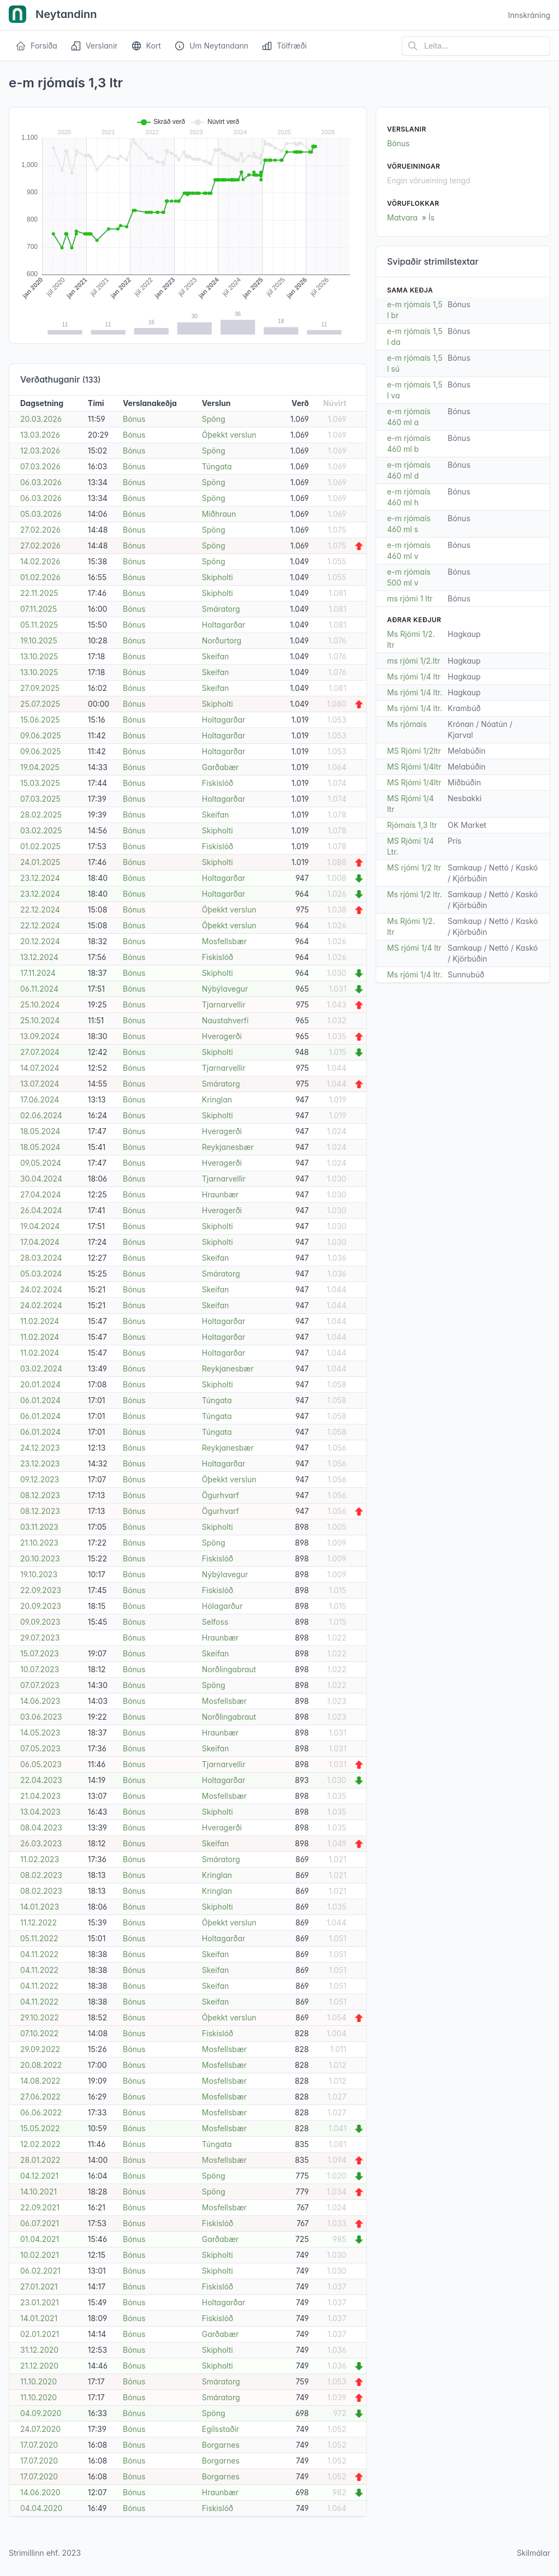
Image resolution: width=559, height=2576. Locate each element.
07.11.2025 (38, 608)
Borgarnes (221, 2444)
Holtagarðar (224, 624)
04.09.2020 (40, 2413)
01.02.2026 (40, 577)
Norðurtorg (221, 640)
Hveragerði (222, 1036)
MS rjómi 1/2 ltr (414, 867)
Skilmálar (533, 2552)
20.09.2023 (40, 1606)
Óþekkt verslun (229, 434)
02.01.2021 (39, 2334)
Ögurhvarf (220, 1495)
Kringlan (217, 1099)
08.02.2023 (41, 1875)
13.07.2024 (39, 1083)
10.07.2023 (39, 1669)
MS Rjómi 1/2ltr (414, 750)
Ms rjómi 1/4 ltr (414, 676)
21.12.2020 (39, 2365)
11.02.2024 (39, 1321)
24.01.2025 (40, 862)
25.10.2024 (40, 1004)
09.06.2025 (40, 735)
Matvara (402, 217)
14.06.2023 (40, 1701)
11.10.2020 (38, 2381)
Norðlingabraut (229, 1669)
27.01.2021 (39, 2286)
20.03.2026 (41, 419)
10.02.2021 (39, 2254)
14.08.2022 (40, 2080)
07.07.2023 (40, 1685)
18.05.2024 (40, 1131)
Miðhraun (219, 513)
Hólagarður (222, 1606)
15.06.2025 (40, 719)
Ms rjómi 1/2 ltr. (414, 894)
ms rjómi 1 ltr (410, 598)
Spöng (213, 419)
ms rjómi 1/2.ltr (413, 660)
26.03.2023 (41, 1843)
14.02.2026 (40, 561)
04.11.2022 (39, 1954)
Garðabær (220, 767)
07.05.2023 (40, 1748)
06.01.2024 (40, 1400)
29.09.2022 (40, 2049)
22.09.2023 (40, 1590)
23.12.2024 (40, 877)
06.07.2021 (39, 2223)
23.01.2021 (39, 2302)
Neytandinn (53, 15)
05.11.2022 (39, 1938)
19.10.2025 (38, 640)
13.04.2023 (40, 1811)
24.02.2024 (41, 1289)
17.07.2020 (39, 2444)
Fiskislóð (217, 783)
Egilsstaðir (220, 2429)
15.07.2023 (39, 1653)
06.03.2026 (41, 482)
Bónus (134, 419)
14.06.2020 (40, 2492)
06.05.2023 (41, 1764)
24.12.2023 (40, 1447)
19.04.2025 (40, 767)
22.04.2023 (41, 1780)
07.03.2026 (40, 466)
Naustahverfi (225, 1020)
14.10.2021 (38, 2191)
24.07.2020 (40, 2429)
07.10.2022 (39, 2033)
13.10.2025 (39, 656)
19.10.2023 (38, 1574)
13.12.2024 (39, 957)
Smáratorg (221, 608)
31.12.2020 (39, 2349)
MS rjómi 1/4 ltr (414, 947)
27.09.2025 (40, 688)
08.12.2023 (40, 1495)
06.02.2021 (40, 2270)
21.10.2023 (39, 1542)
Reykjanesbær (228, 1147)
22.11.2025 (39, 593)
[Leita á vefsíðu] (476, 46)
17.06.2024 (39, 1099)
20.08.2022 (41, 2065)
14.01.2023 (39, 1906)
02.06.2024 (41, 1115)
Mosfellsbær (224, 941)
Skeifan (215, 656)
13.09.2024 (40, 1036)
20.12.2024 (40, 941)
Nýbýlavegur (225, 988)
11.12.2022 (38, 1922)
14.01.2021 (38, 2318)
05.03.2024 (41, 1273)
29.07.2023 (40, 1637)
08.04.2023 (41, 1827)
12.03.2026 (40, 450)
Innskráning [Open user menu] (529, 15)
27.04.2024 (40, 1194)
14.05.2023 (40, 1732)
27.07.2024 (40, 1052)
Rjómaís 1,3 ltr (412, 825)
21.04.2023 (40, 1795)
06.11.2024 (39, 988)
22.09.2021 (40, 2207)
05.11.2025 (39, 624)
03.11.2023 (39, 1526)
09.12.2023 (39, 1479)
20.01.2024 (40, 1384)
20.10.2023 (40, 1558)
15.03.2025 (40, 783)
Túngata (217, 466)
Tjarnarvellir (224, 1004)
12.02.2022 (40, 2144)
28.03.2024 (41, 1257)
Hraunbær (220, 1194)
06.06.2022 (41, 2112)
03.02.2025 (41, 830)
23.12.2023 (40, 1463)
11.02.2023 (39, 1859)
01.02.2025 (40, 846)
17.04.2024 (40, 1242)
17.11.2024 (38, 972)
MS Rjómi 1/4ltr (414, 766)
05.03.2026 (41, 513)
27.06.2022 (40, 2096)
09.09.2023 (40, 1621)
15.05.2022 (40, 2128)
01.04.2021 (39, 2239)
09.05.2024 (40, 1162)
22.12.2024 (40, 909)
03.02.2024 (41, 1368)
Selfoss (215, 1621)
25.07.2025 (40, 703)
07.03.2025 (40, 798)
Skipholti (217, 577)
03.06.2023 (41, 1716)
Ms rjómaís (407, 724)
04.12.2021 (39, 2175)
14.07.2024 (39, 1067)
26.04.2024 (41, 1210)
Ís (432, 217)
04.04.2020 (41, 2508)
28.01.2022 (40, 2159)
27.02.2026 (40, 529)
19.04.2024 (40, 1226)
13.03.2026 (40, 434)
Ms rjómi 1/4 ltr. (414, 692)
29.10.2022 (39, 2017)
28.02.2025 (41, 814)
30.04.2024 (41, 1178)
